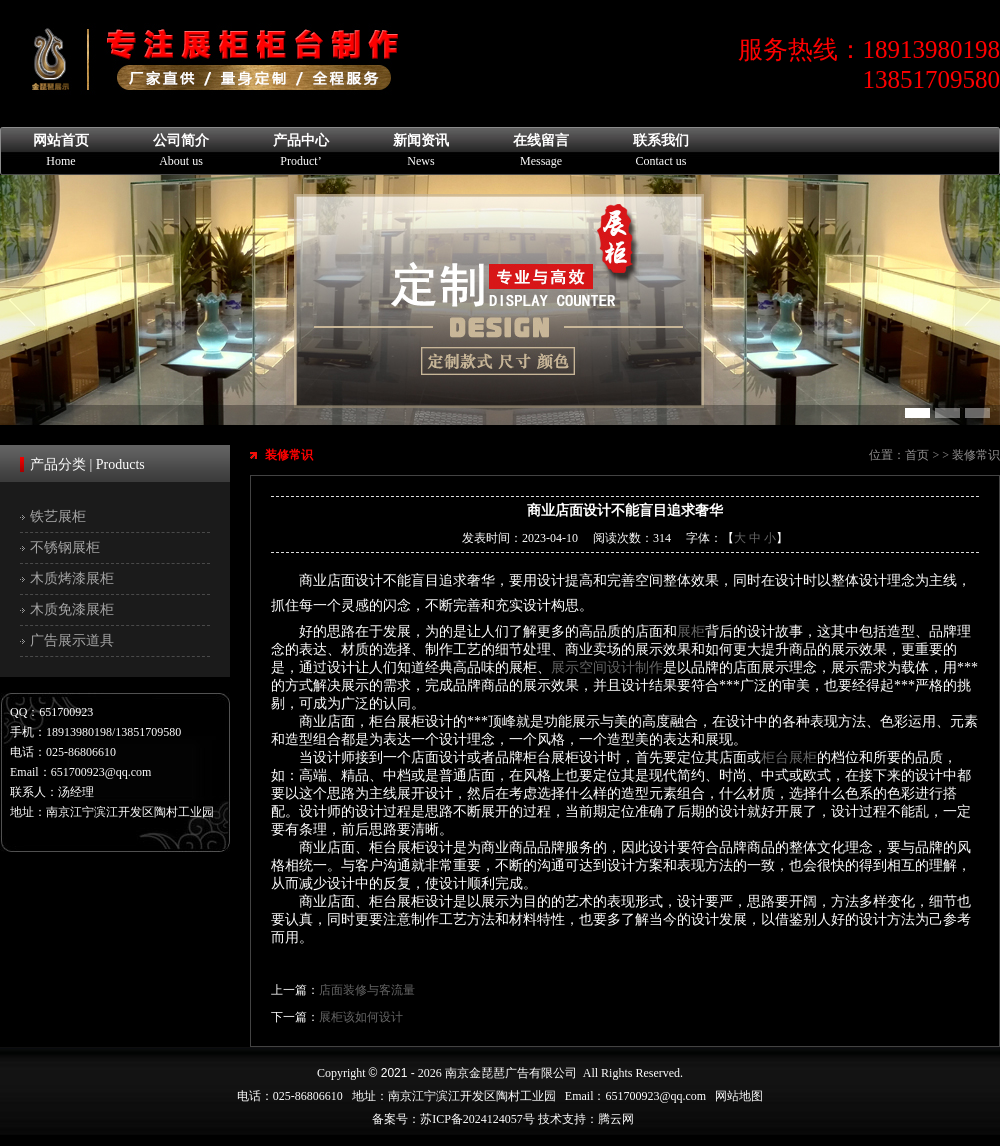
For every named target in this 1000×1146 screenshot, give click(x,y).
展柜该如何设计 (361, 1017)
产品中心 (301, 150)
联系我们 (661, 150)
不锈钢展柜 (65, 547)
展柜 (691, 631)
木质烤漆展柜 (72, 578)
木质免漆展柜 (72, 609)
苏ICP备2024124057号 (477, 1119)
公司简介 (181, 150)
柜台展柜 (789, 757)
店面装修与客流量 (367, 990)
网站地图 (739, 1096)
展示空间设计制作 (607, 667)
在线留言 (541, 150)
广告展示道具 (72, 640)
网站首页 (61, 150)
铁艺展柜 (58, 516)
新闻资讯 (421, 150)
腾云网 (616, 1119)
